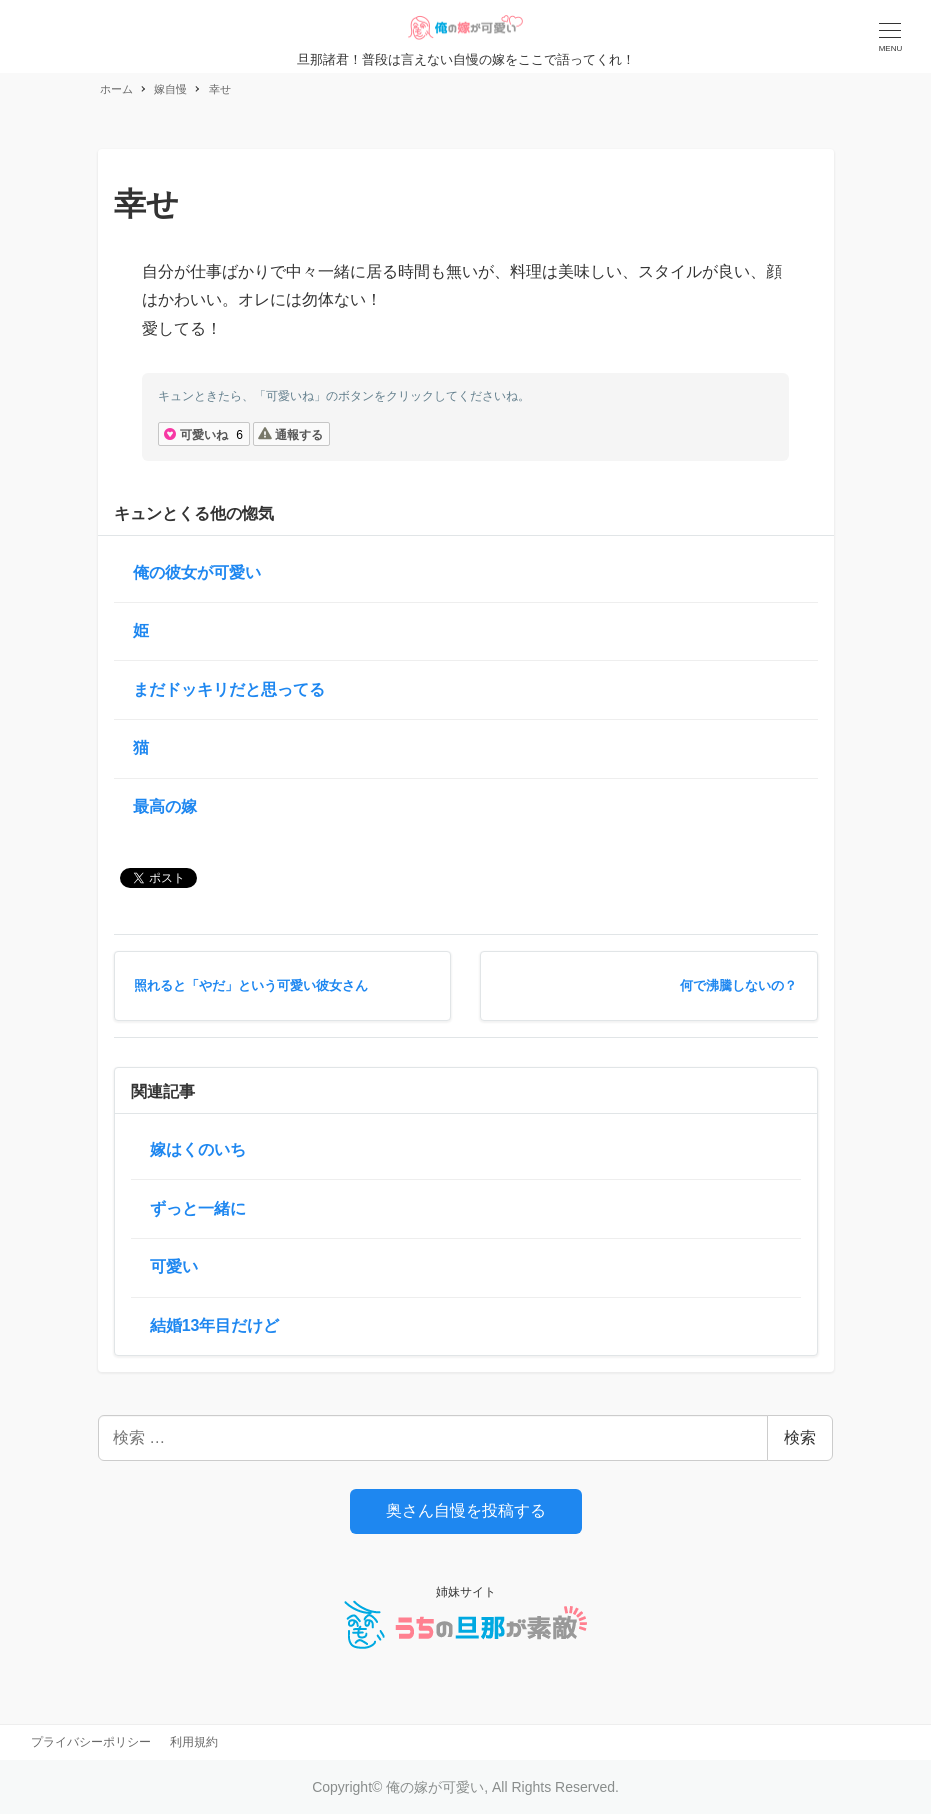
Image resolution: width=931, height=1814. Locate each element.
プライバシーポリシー (91, 1742)
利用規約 (194, 1742)
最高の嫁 (165, 806)
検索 (800, 1437)
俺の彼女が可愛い (197, 572)
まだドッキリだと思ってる (229, 689)
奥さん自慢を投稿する (466, 1510)
